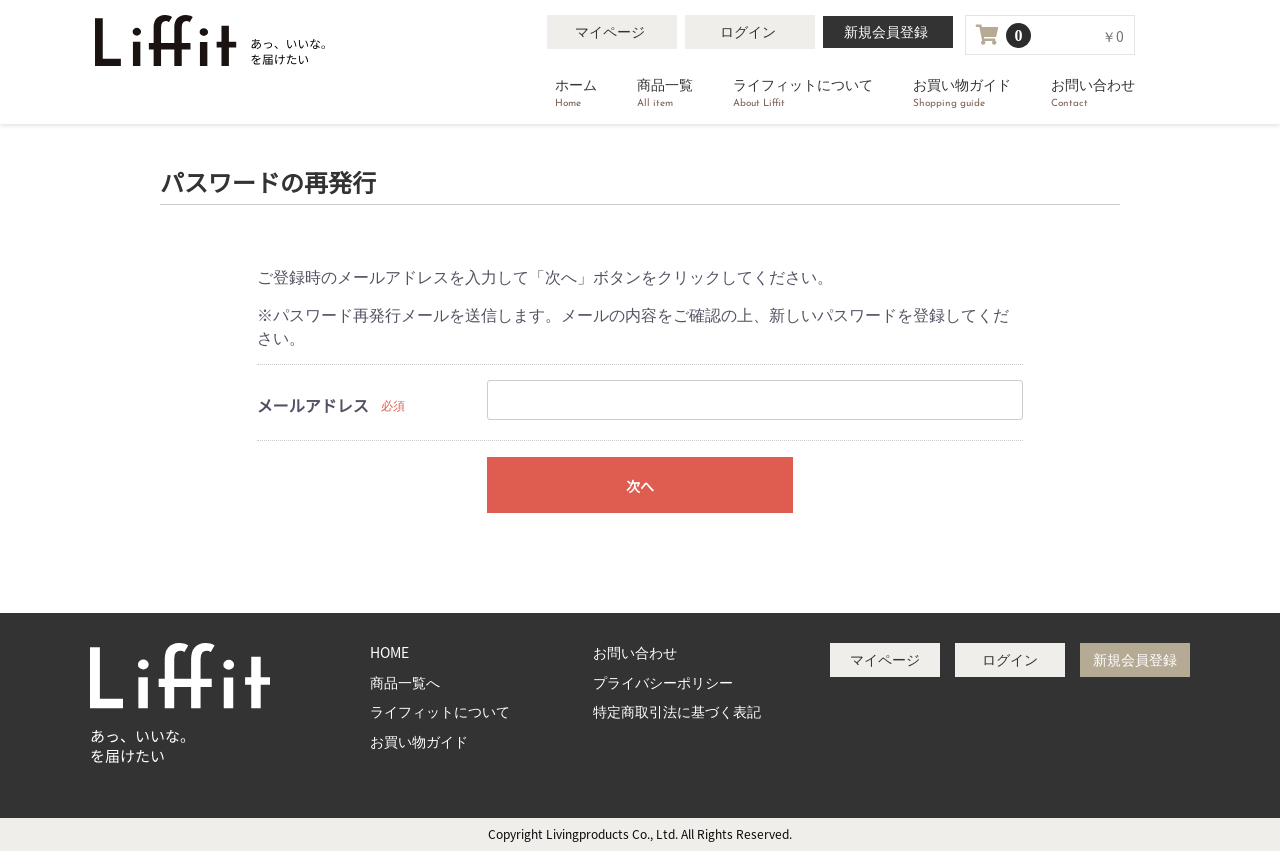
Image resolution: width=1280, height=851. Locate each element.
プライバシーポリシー (663, 682)
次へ (640, 486)
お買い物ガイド (962, 94)
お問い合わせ (1093, 94)
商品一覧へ (405, 682)
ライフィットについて (803, 94)
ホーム (576, 94)
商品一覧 (665, 94)
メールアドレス (313, 405)
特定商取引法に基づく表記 (677, 711)
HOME (389, 652)
